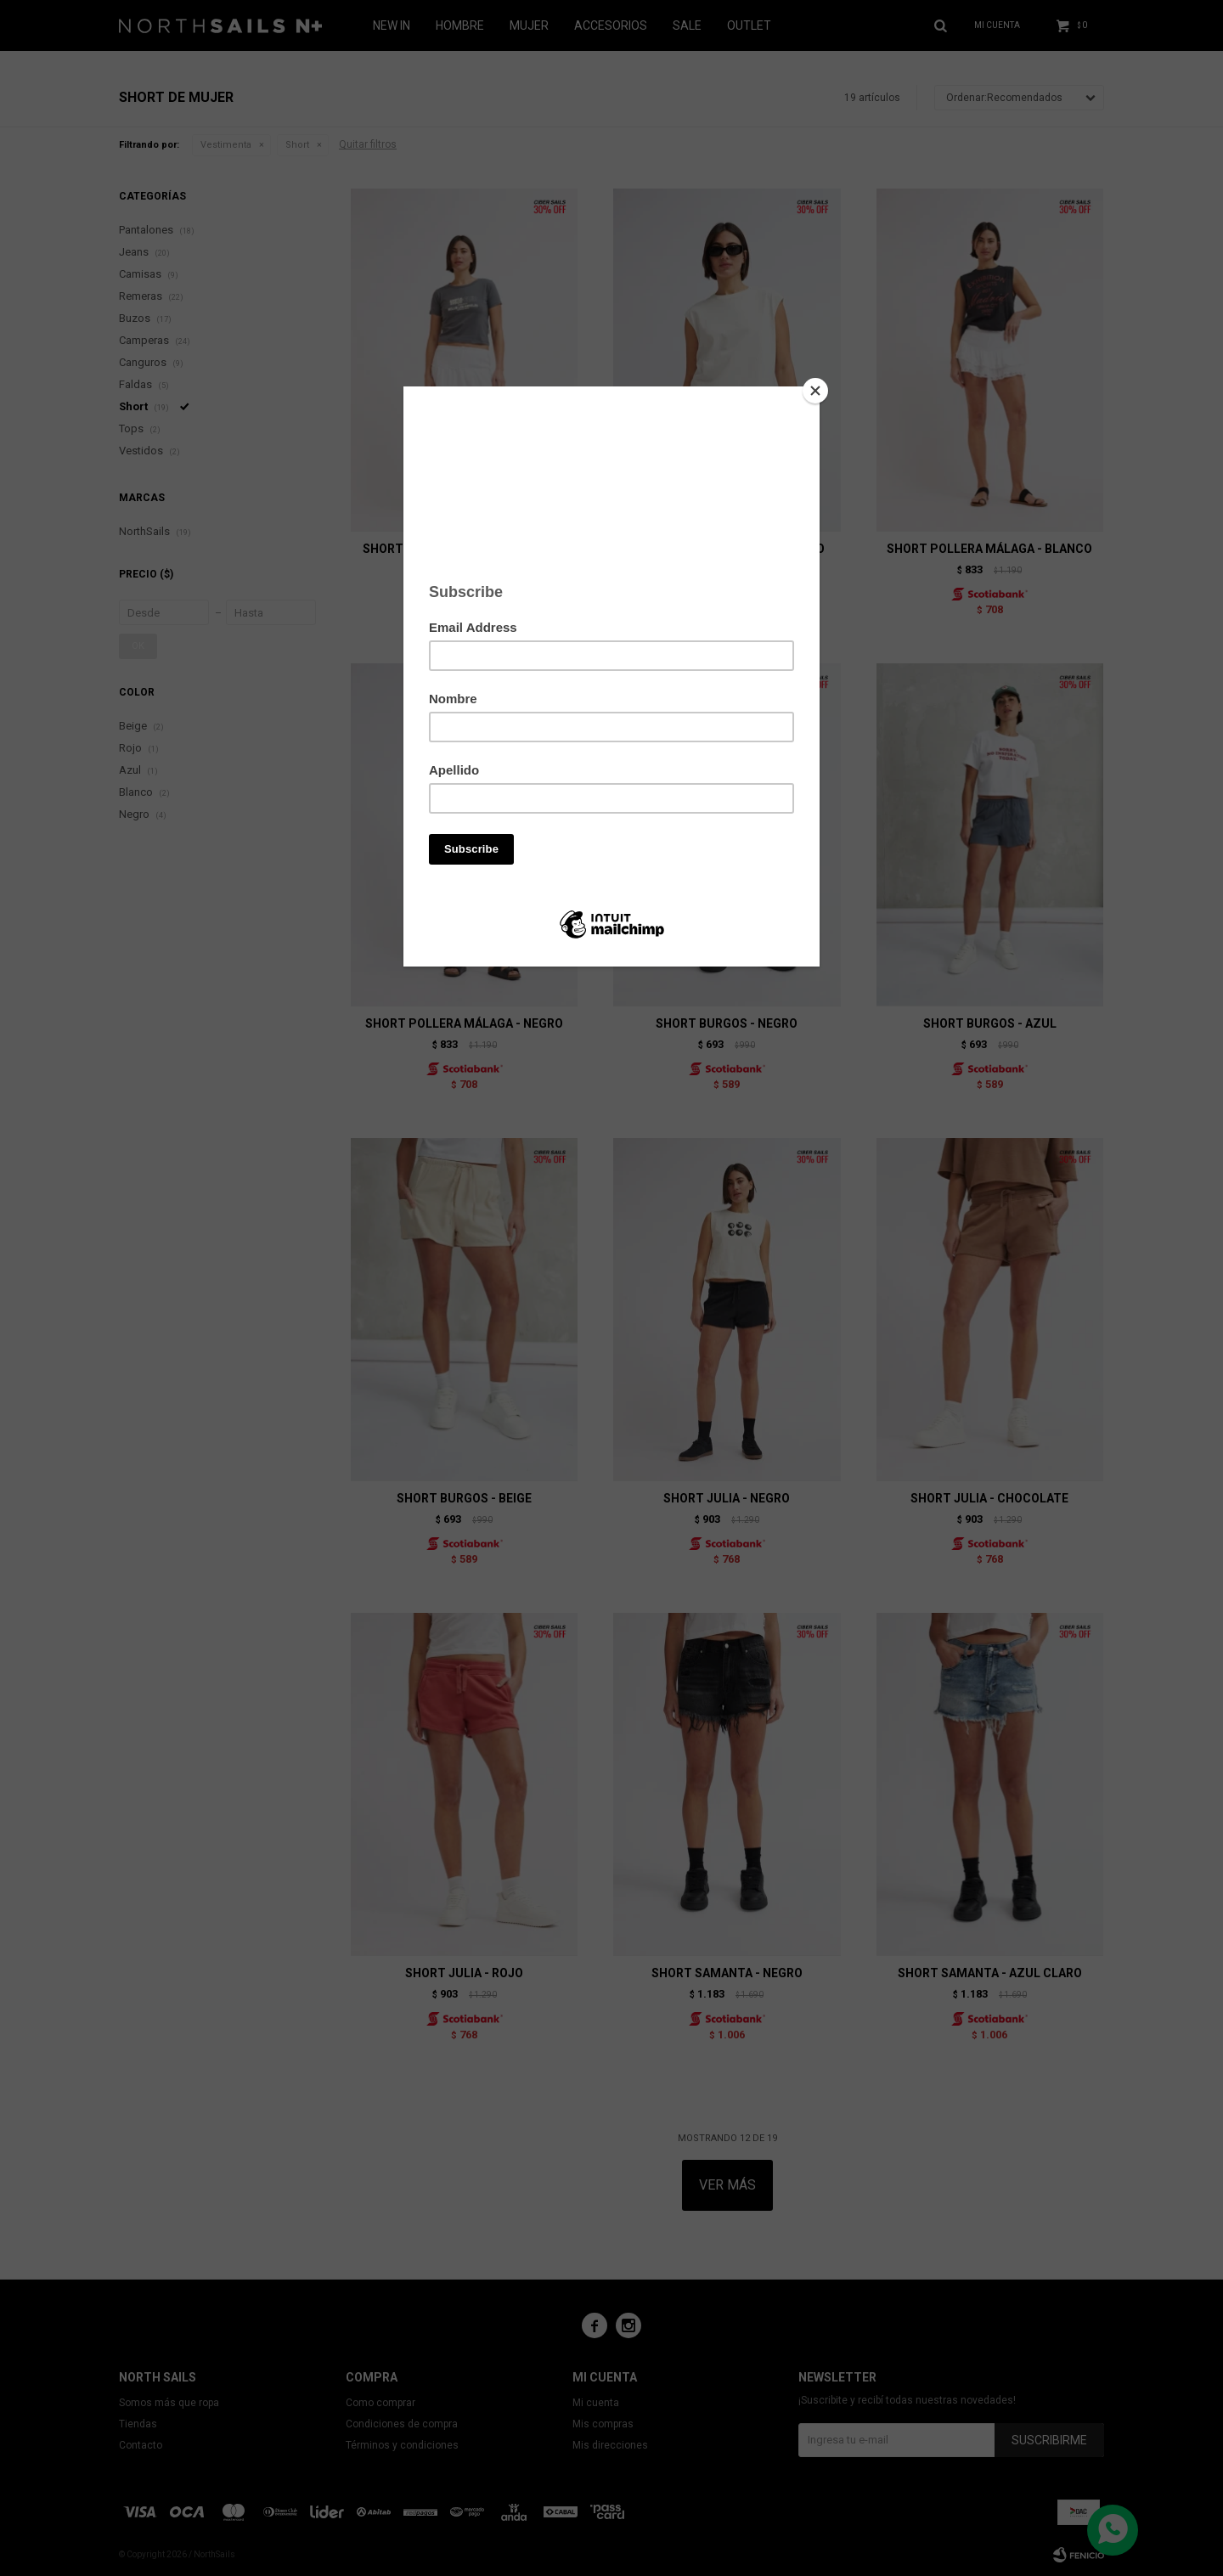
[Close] (815, 390)
